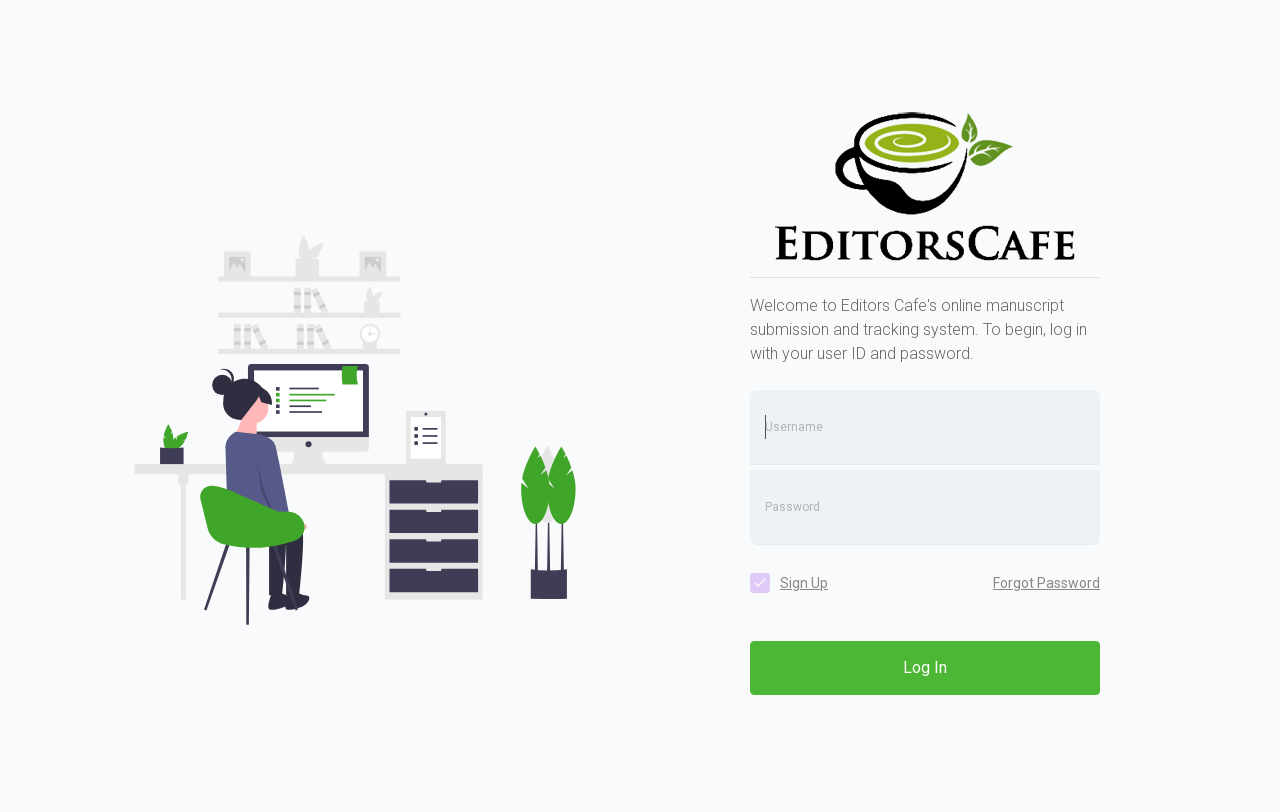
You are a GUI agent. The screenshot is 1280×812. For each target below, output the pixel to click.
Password (792, 507)
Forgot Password (1046, 583)
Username (794, 427)
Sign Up (804, 583)
